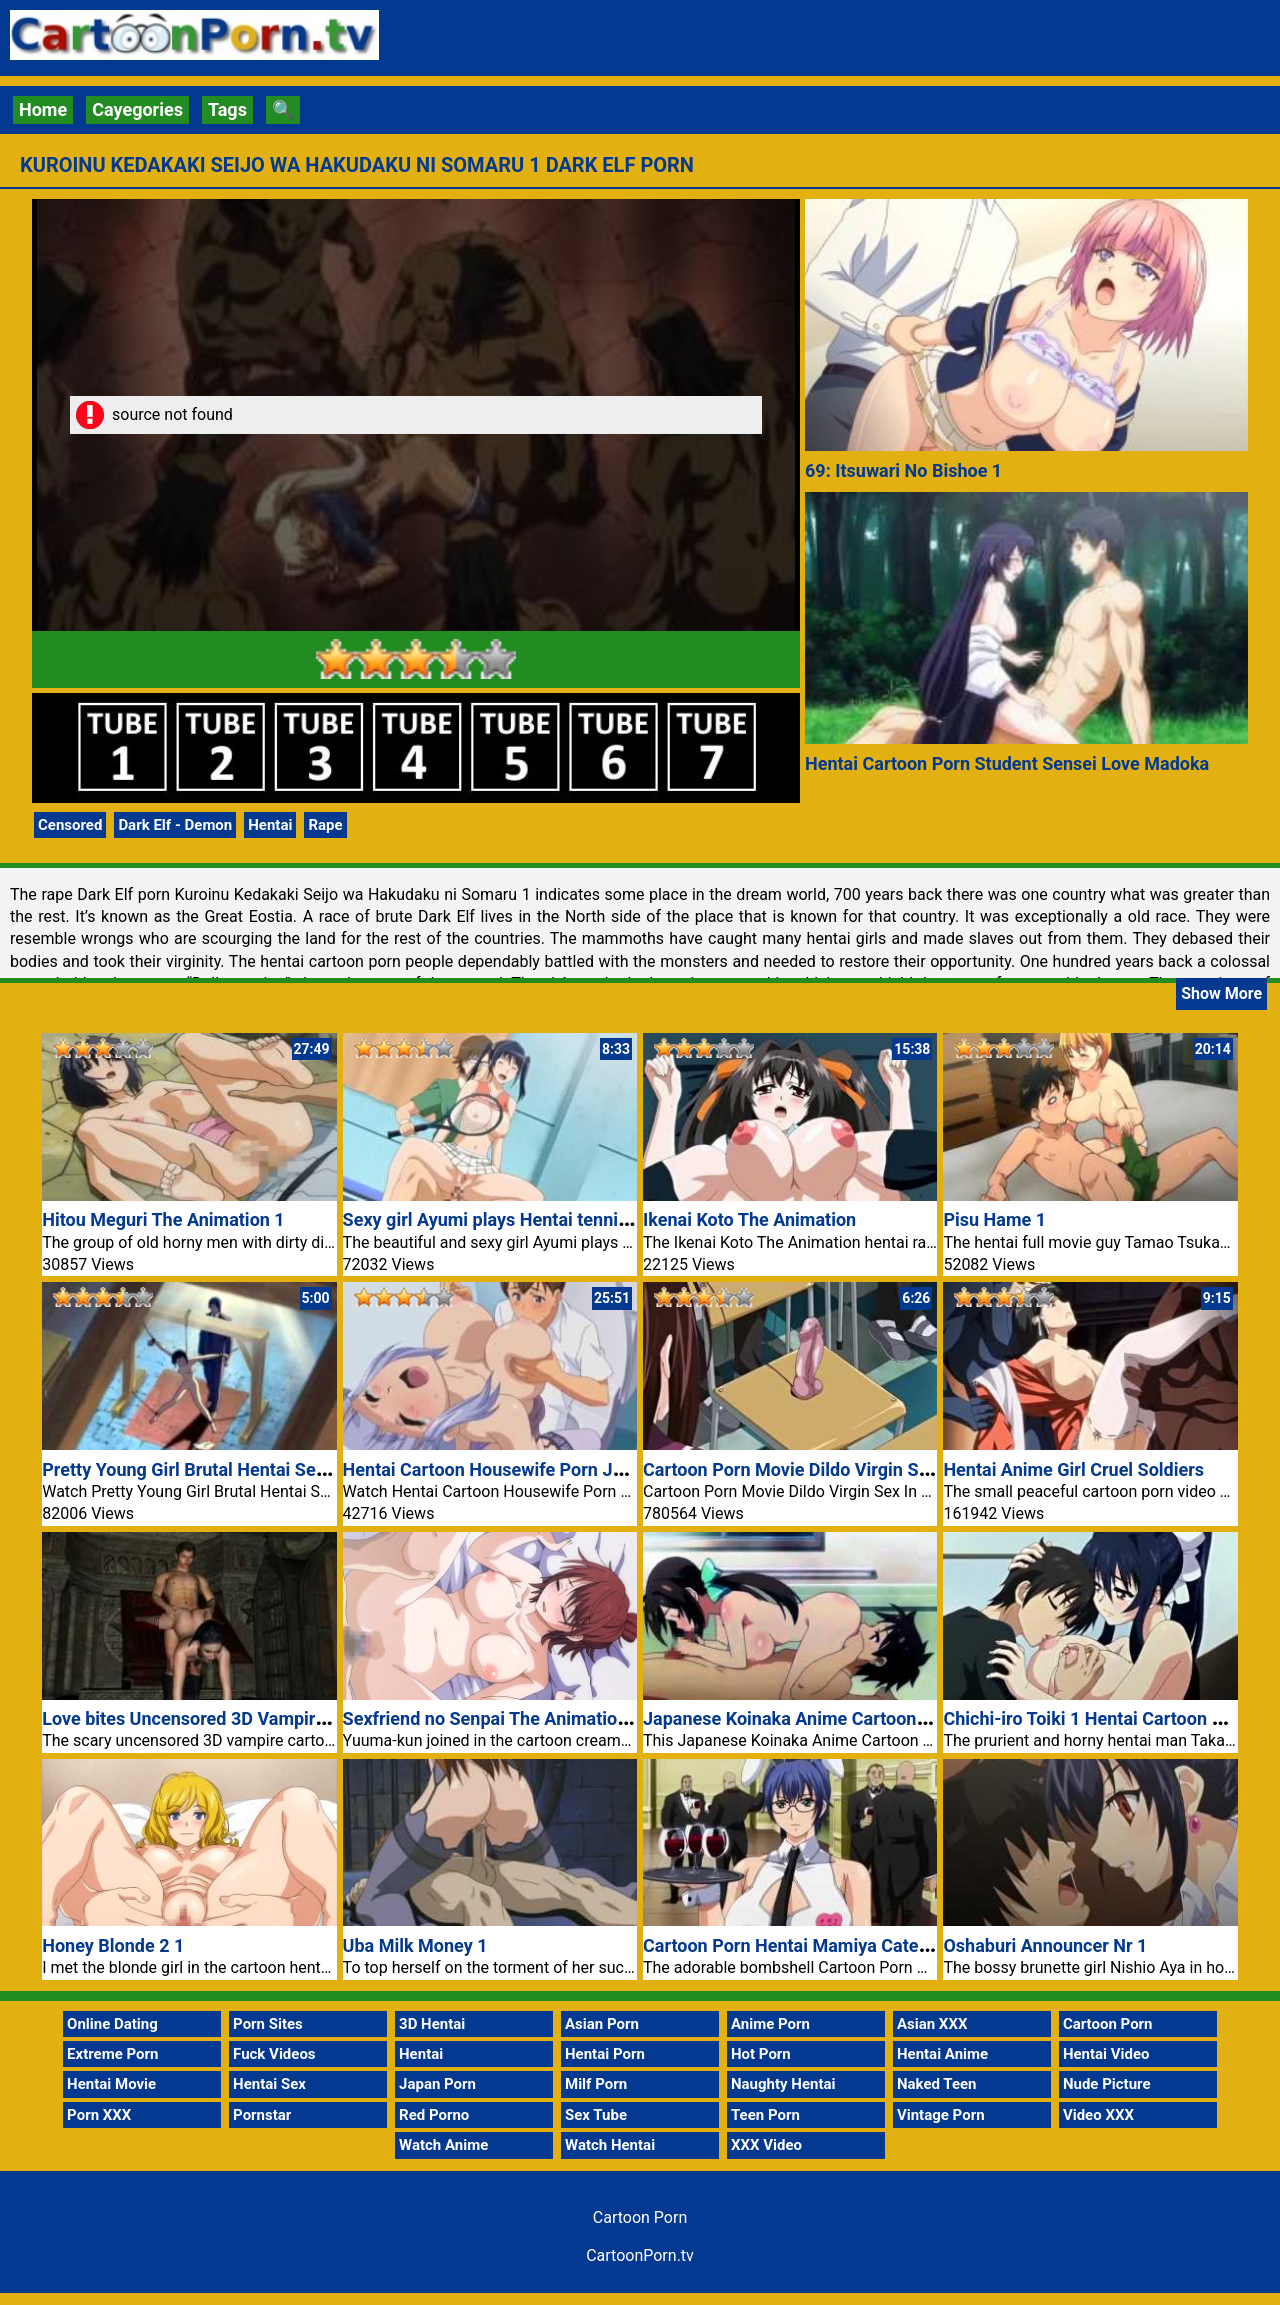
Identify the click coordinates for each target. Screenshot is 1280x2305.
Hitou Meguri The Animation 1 (163, 1219)
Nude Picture (1107, 2084)
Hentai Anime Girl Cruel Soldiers (1073, 1469)
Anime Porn (770, 2024)
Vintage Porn (941, 2115)
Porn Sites (268, 2024)
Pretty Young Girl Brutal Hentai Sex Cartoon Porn (239, 1469)
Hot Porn (761, 2054)
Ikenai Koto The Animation (749, 1219)
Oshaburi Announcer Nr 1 (1045, 1945)
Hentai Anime (942, 2054)
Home (43, 109)
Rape (325, 825)
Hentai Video (1106, 2054)
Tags (227, 109)
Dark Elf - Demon (175, 825)
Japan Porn (437, 2084)
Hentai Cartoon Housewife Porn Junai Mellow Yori (545, 1469)
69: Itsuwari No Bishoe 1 (903, 470)
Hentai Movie (111, 2084)
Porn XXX (99, 2115)
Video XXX (1098, 2115)
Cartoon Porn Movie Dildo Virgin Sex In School (830, 1469)
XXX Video (766, 2145)
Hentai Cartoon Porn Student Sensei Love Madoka (1007, 763)
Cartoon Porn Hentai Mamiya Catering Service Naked (857, 1945)
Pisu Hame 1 (994, 1219)
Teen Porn (765, 2115)
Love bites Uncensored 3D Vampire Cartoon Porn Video (265, 1718)
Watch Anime (443, 2145)
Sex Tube (596, 2115)
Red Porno (434, 2115)
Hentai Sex (269, 2084)
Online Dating (112, 2024)
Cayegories (137, 109)
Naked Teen (937, 2084)
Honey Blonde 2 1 (113, 1945)
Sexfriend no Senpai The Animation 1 (493, 1718)
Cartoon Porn (1108, 2024)
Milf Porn (596, 2084)
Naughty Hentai (783, 2084)
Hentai (270, 825)
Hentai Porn (605, 2054)
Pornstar (262, 2115)
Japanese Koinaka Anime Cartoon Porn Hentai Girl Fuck (868, 1718)
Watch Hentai (610, 2145)
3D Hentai (432, 2024)
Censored (70, 825)
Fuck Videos (274, 2054)
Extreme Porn (112, 2054)
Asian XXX (932, 2024)
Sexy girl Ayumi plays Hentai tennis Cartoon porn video (565, 1219)
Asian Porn (602, 2024)
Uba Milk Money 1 (415, 1945)
